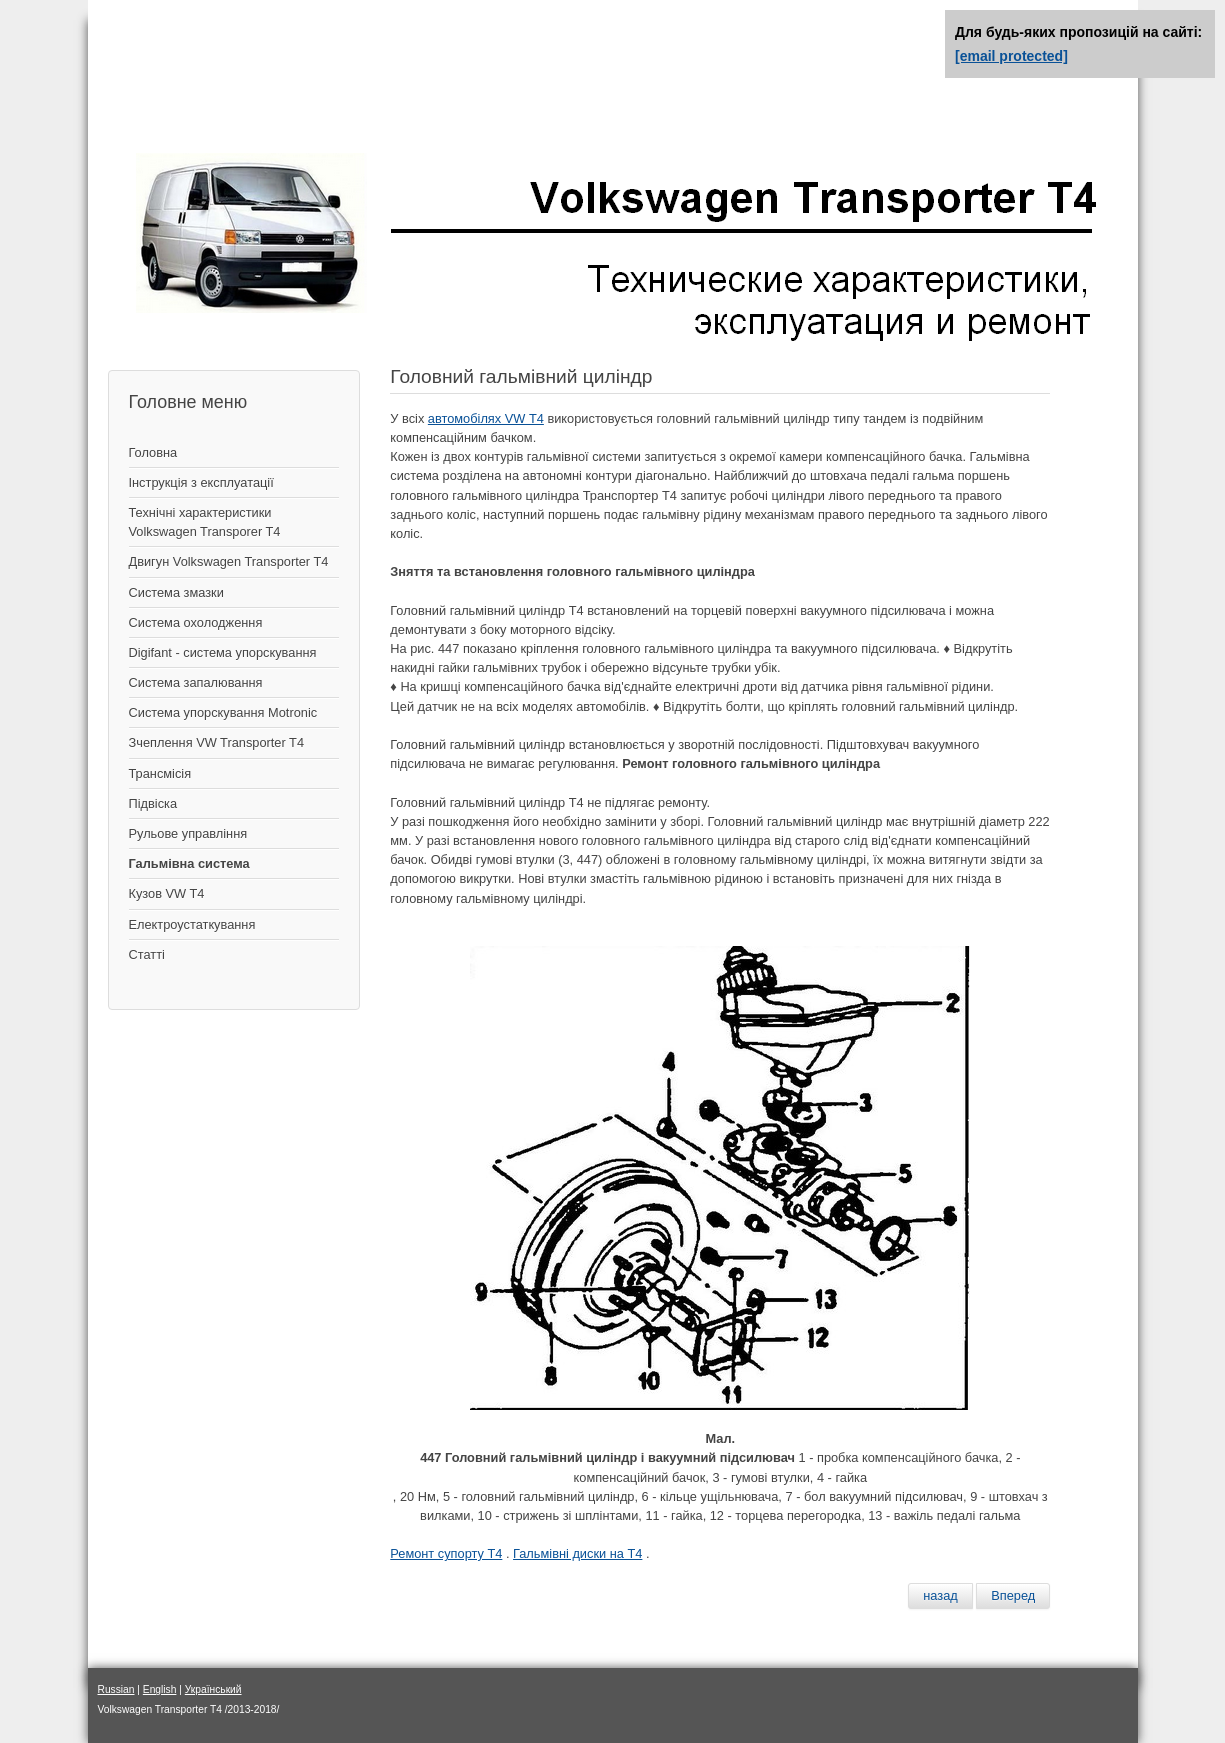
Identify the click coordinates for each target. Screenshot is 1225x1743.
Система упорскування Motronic (223, 712)
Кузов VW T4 (167, 893)
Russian (116, 1689)
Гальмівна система (189, 863)
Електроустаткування (192, 924)
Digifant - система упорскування (223, 652)
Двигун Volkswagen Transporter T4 (229, 561)
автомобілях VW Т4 (486, 418)
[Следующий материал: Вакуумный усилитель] (1013, 1596)
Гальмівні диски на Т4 (577, 1553)
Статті (147, 954)
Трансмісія (160, 773)
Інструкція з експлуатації (201, 482)
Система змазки (176, 592)
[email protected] (1011, 56)
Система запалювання (196, 682)
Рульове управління (188, 833)
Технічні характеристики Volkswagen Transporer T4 (205, 522)
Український (213, 1689)
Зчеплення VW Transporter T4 (217, 742)
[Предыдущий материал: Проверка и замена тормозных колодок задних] (940, 1596)
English (160, 1689)
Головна (153, 452)
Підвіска (153, 803)
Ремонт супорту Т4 (446, 1553)
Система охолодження (196, 622)
